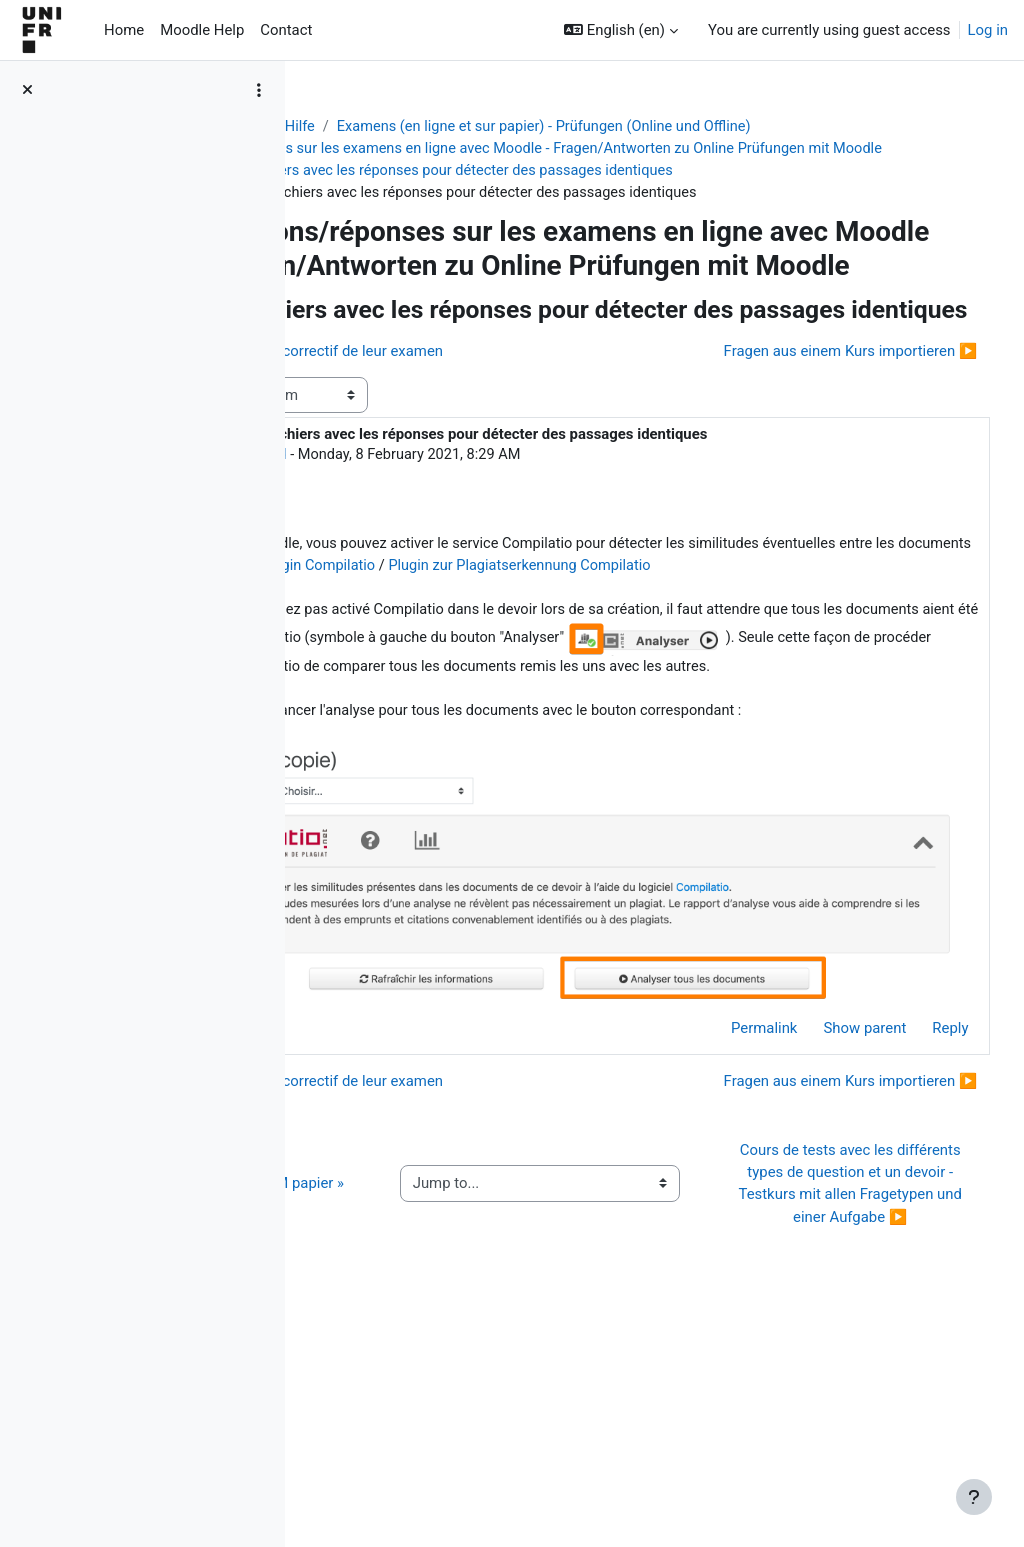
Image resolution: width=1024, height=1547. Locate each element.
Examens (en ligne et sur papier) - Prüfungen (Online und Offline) (737, 127)
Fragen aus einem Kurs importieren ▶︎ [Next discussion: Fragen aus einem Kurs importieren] (813, 475)
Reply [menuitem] (913, 1167)
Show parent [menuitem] (827, 1167)
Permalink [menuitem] (727, 1167)
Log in (988, 30)
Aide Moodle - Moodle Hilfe (413, 127)
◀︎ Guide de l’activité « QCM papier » (420, 1381)
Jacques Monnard (465, 579)
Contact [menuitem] (286, 30)
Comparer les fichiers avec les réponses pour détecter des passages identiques (607, 194)
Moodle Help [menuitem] (202, 30)
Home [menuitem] (124, 30)
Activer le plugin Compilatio (818, 693)
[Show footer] (974, 1497)
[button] (621, 30)
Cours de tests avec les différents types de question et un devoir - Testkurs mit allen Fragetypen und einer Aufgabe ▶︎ (859, 1381)
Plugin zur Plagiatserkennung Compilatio (520, 715)
